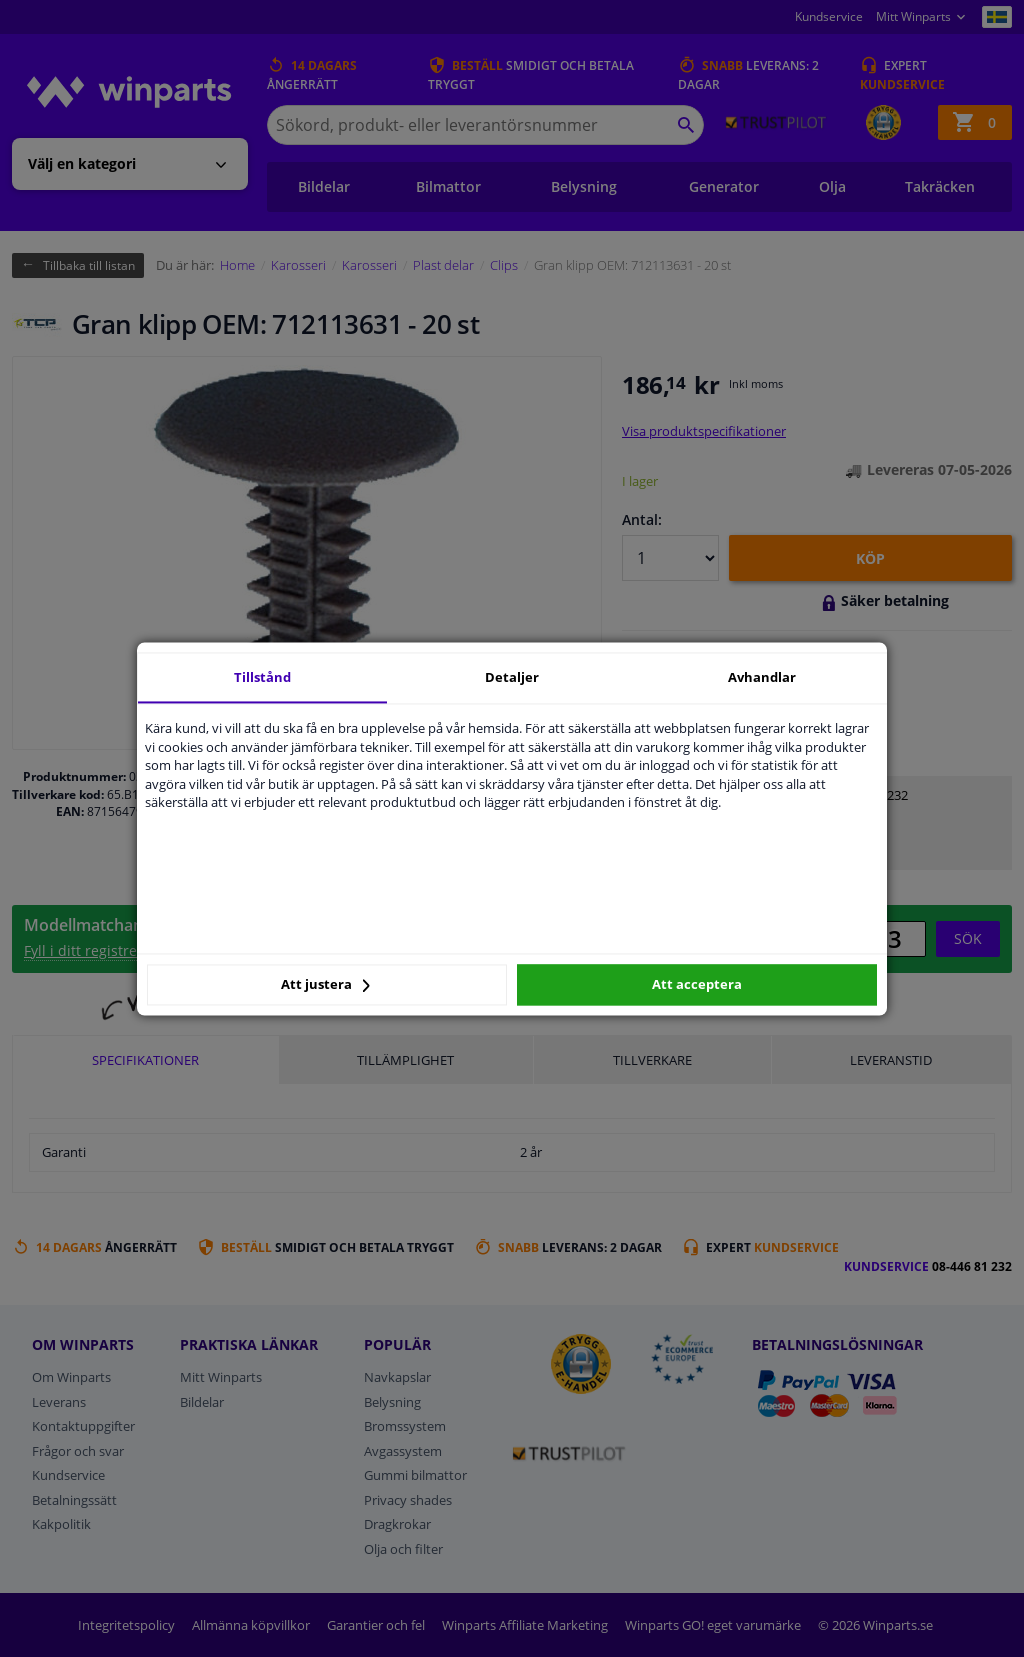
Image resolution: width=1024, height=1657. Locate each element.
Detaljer (512, 677)
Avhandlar (762, 677)
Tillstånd (262, 677)
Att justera (325, 985)
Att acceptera (697, 985)
